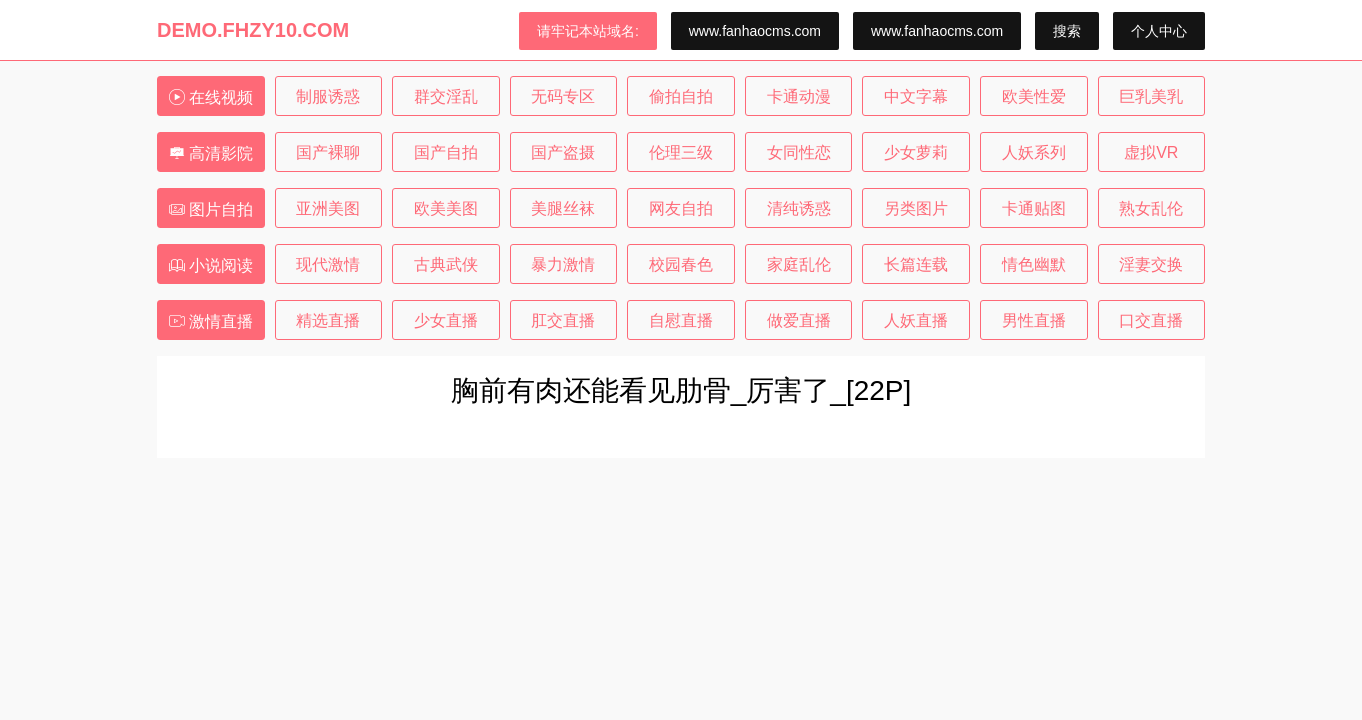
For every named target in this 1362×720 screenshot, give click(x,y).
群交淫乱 (446, 96)
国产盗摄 (563, 152)
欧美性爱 (1034, 96)
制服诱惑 (328, 96)
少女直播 (446, 320)
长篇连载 (916, 264)
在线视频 (211, 97)
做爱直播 (799, 320)
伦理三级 (681, 152)
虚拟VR (1151, 152)
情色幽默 (1034, 264)
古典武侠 (446, 264)
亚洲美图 (328, 208)
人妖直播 (916, 320)
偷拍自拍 (681, 96)
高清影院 (211, 153)
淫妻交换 (1151, 264)
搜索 (1067, 31)
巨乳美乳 (1151, 96)
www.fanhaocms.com (755, 31)
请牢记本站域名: (588, 31)
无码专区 (563, 96)
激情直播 (211, 321)
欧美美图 (446, 208)
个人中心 (1159, 31)
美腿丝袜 (563, 208)
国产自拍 (446, 152)
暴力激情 (563, 264)
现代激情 (328, 264)
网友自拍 (681, 208)
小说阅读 (211, 265)
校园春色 (681, 264)
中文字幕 (916, 96)
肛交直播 (563, 320)
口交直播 (1151, 320)
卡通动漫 (799, 96)
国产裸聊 (328, 152)
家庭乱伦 (799, 264)
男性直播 (1034, 320)
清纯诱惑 (799, 208)
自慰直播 (681, 320)
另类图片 (916, 208)
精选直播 (328, 320)
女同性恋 (799, 152)
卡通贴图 (1034, 208)
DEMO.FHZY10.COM (253, 30)
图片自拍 (211, 209)
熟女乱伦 (1151, 208)
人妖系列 (1034, 152)
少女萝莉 (916, 152)
